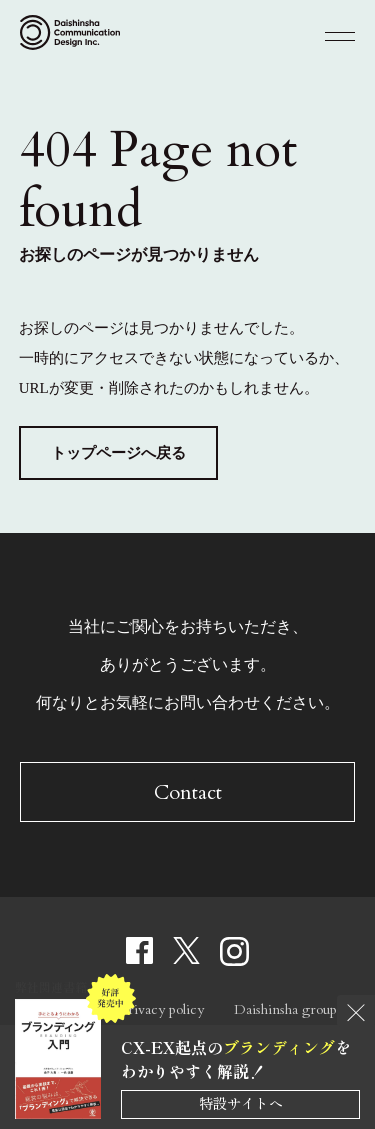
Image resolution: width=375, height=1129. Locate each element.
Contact (188, 792)
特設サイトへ (241, 1103)
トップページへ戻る (118, 453)
